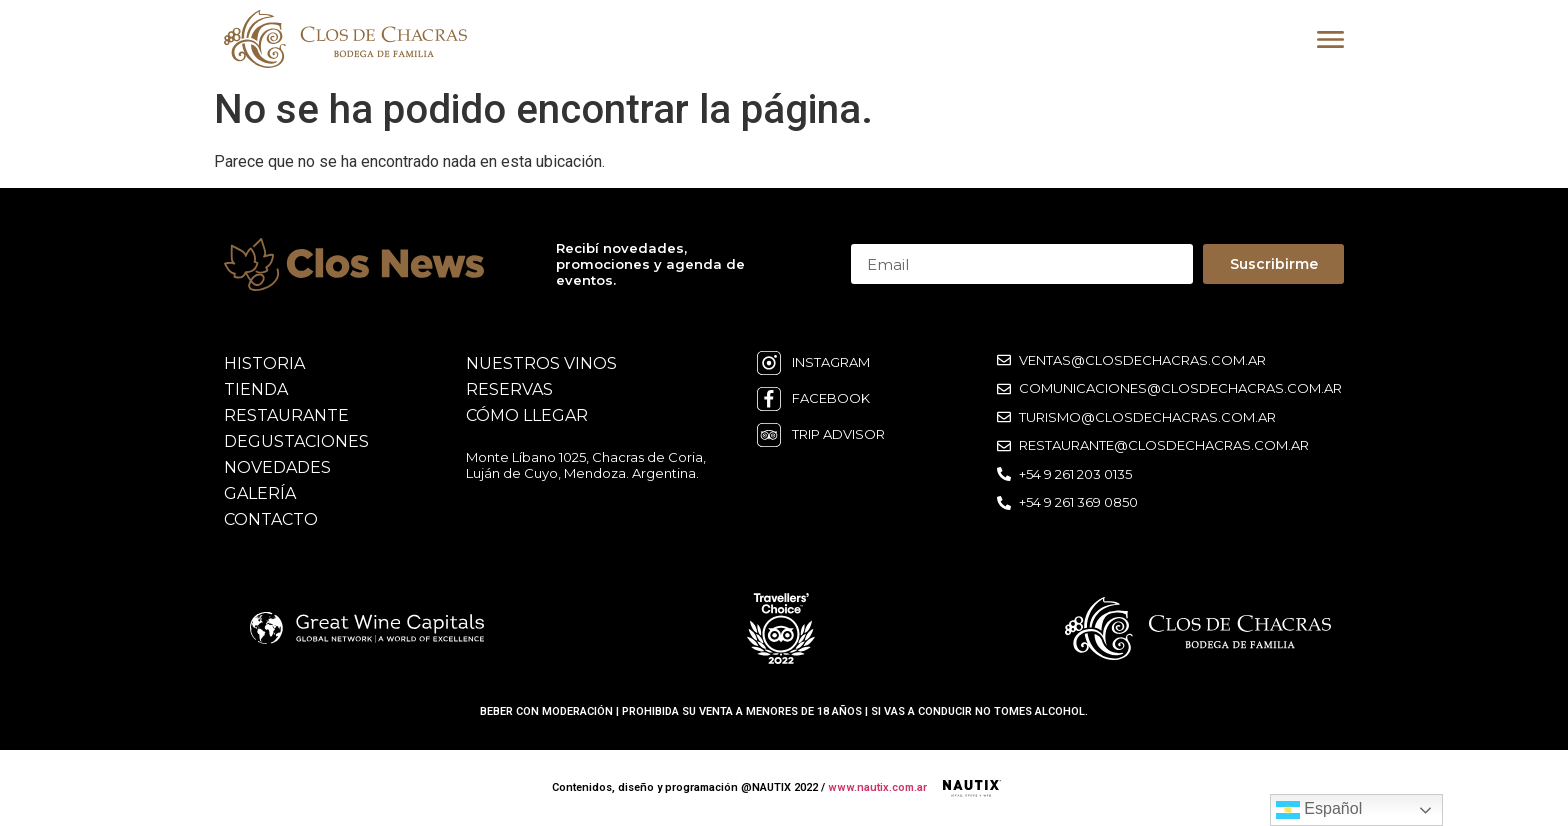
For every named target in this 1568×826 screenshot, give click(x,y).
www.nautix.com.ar (877, 787)
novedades (277, 467)
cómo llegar (527, 415)
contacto (271, 519)
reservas (509, 389)
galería (260, 493)
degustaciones (296, 441)
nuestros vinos (541, 363)
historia (264, 363)
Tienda (256, 389)
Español (1319, 810)
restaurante (286, 415)
